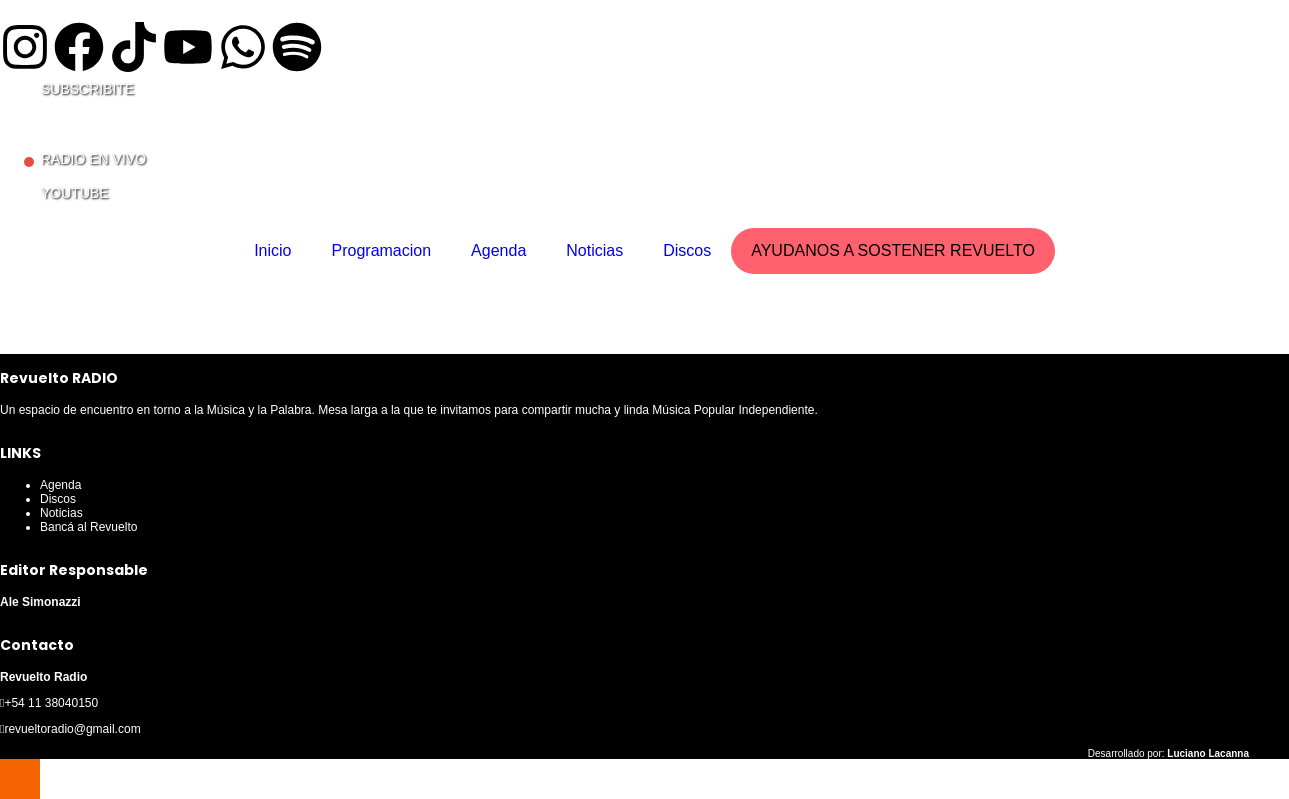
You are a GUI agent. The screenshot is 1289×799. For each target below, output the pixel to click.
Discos (687, 250)
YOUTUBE (75, 193)
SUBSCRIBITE (87, 89)
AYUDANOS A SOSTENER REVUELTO (893, 250)
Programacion (382, 250)
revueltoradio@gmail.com (72, 729)
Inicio (272, 250)
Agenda (498, 250)
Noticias (594, 250)
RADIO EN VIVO (93, 159)
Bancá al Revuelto (88, 527)
